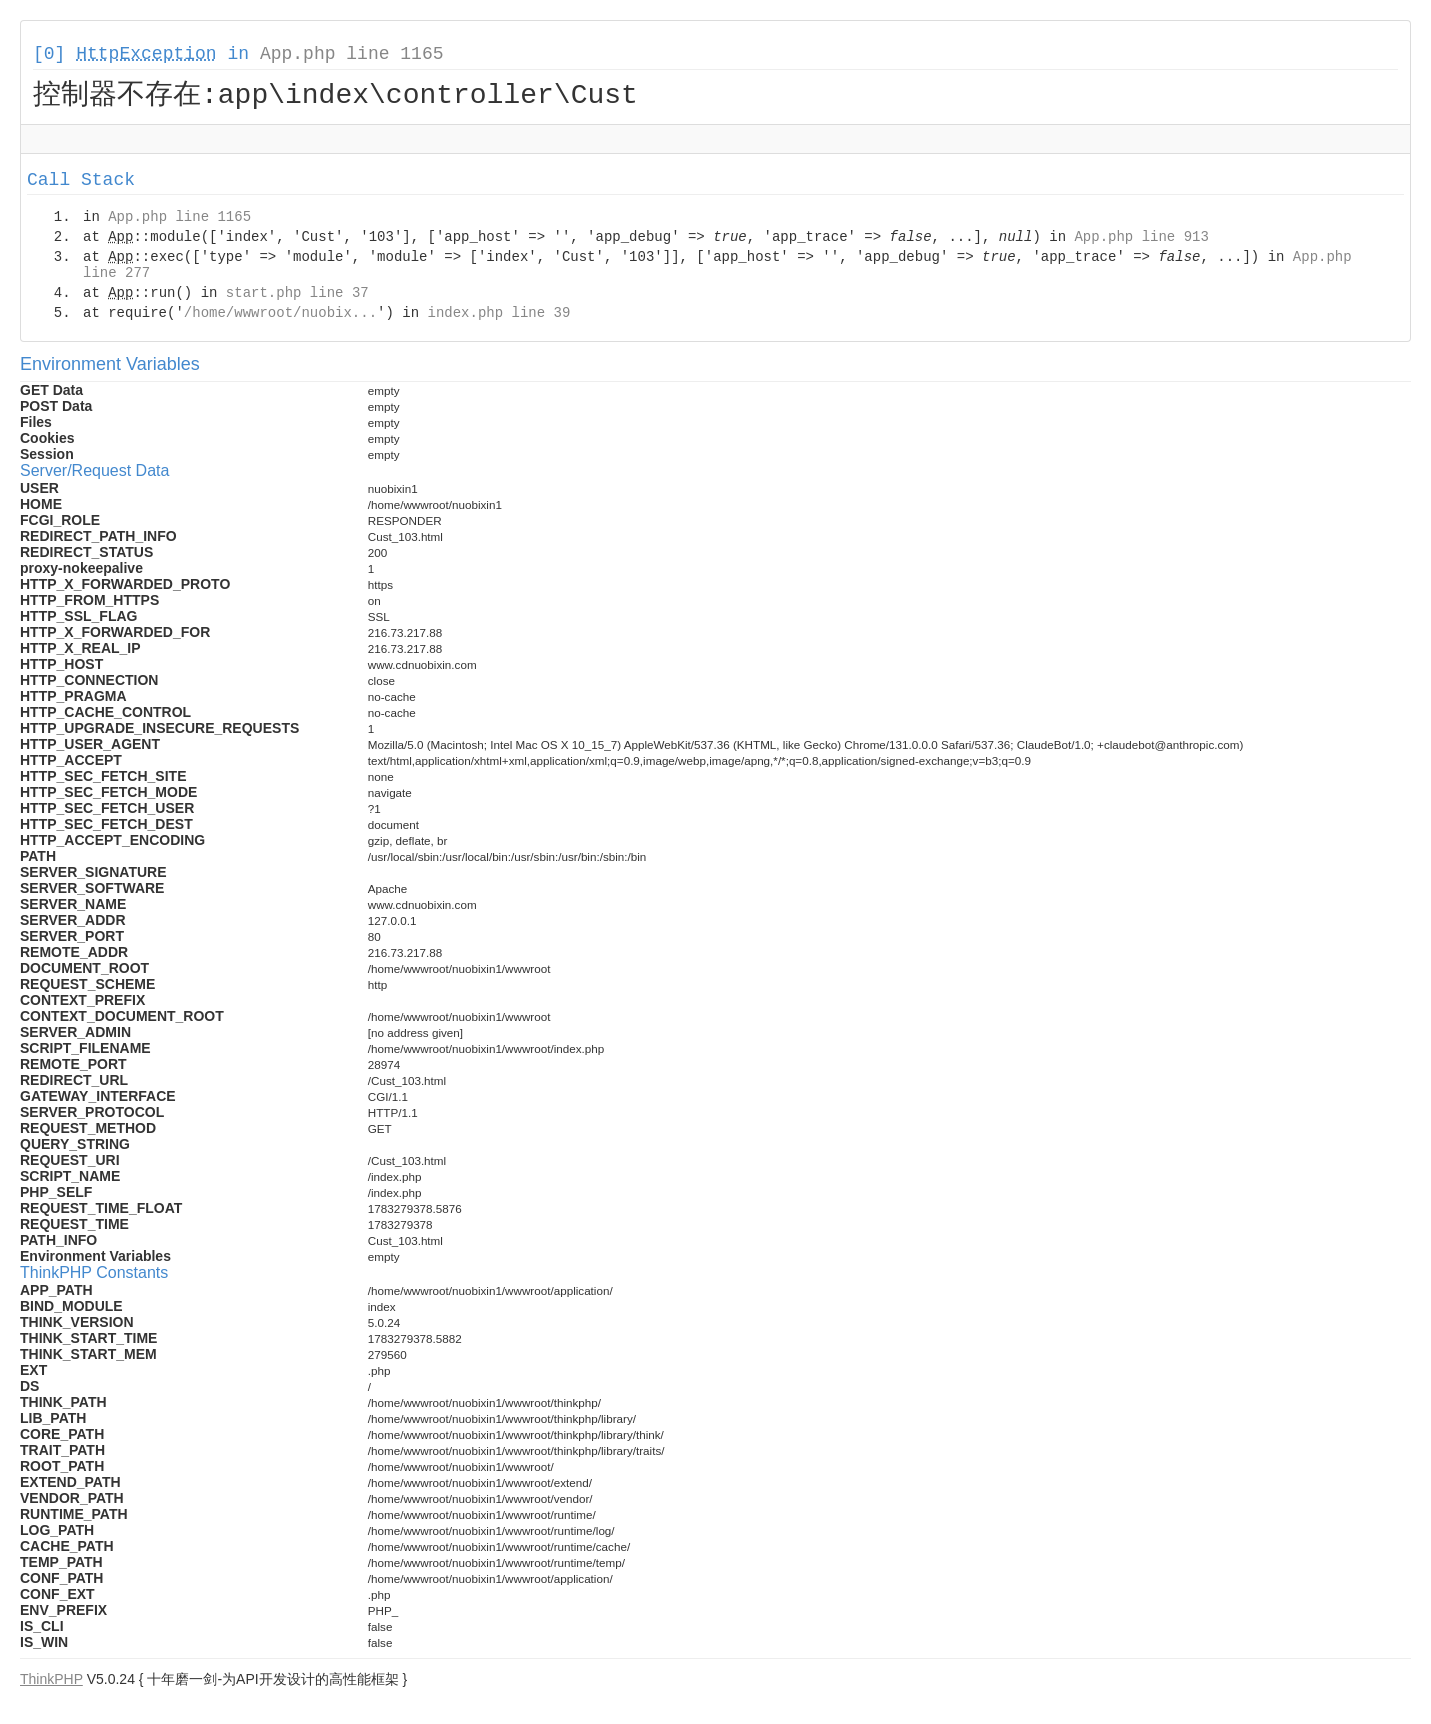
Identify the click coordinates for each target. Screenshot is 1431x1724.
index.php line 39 (498, 316)
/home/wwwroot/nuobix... (280, 316)
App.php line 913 (1141, 240)
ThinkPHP (51, 1682)
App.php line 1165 (352, 54)
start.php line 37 (297, 296)
